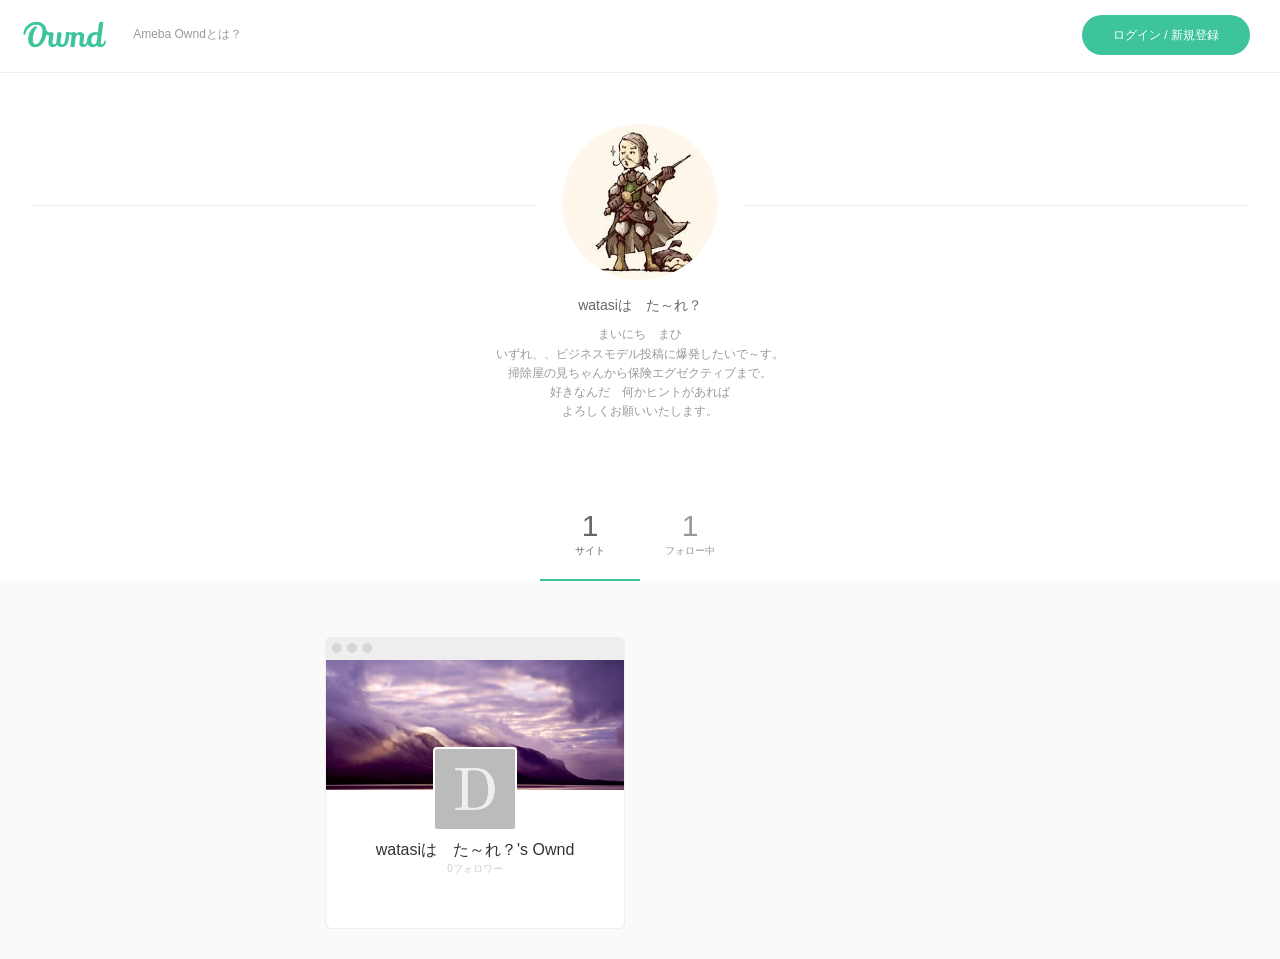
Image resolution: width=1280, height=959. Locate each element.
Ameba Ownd (64, 35)
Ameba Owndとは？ (187, 34)
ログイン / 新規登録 (1166, 35)
